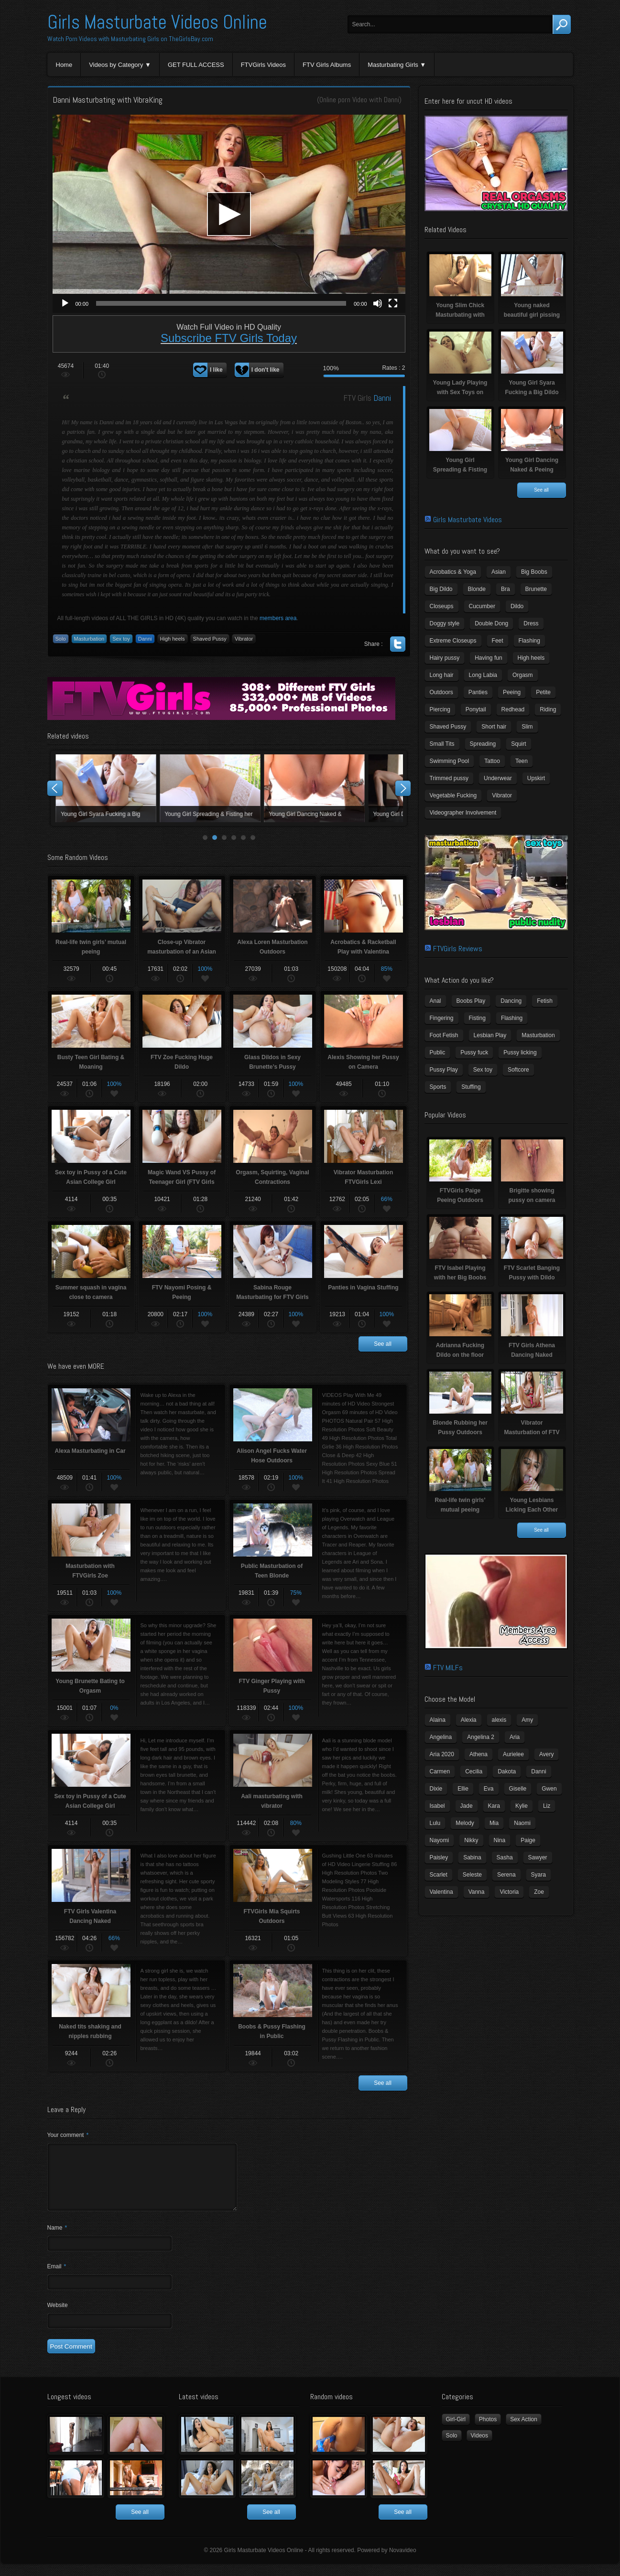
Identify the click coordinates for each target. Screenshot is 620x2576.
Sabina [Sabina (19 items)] (472, 1857)
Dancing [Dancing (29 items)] (511, 1001)
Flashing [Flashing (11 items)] (529, 640)
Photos (488, 2430)
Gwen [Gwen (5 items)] (549, 1788)
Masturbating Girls (393, 64)
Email (56, 2278)
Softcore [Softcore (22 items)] (518, 1069)
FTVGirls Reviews (457, 949)
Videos (479, 2447)
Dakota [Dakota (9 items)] (507, 1771)
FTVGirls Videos (263, 64)
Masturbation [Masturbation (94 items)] (538, 1035)
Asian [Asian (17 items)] (498, 572)
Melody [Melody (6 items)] (465, 1823)
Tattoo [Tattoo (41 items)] (492, 761)
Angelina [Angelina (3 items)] (441, 1737)
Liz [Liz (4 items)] (546, 1806)
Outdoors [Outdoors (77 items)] (441, 692)
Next (403, 788)
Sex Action (523, 2430)
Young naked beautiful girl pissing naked (209, 788)
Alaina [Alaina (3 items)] (438, 1720)
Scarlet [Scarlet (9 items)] (438, 1874)
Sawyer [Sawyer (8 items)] (537, 1857)
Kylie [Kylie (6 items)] (521, 1806)
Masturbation (89, 639)
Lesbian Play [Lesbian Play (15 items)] (490, 1035)
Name (57, 2239)
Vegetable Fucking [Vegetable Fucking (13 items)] (453, 795)
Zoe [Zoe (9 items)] (539, 1892)
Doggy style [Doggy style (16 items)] (445, 623)
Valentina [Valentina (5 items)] (441, 1892)
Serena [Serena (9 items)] (506, 1874)
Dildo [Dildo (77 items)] (517, 606)
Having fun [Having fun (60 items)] (488, 658)
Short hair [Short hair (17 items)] (493, 726)
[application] (229, 214)
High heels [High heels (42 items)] (531, 658)
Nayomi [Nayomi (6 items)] (439, 1840)
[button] (229, 214)
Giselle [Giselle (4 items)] (518, 1788)
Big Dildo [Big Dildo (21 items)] (441, 589)
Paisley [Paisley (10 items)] (439, 1857)
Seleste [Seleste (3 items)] (472, 1874)
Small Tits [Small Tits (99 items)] (442, 744)
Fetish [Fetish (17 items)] (545, 1001)
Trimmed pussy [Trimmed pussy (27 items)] (449, 778)
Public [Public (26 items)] (438, 1052)
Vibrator (244, 639)
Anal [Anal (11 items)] (435, 1001)
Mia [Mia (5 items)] (494, 1823)
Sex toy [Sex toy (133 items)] (482, 1069)
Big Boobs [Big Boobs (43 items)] (534, 572)
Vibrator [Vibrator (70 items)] (502, 795)
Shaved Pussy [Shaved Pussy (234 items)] (448, 726)
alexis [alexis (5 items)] (499, 1720)
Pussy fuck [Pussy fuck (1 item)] (474, 1052)
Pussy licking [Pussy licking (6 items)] (519, 1052)
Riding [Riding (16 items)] (548, 709)
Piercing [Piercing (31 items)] (440, 709)
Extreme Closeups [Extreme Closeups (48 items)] (453, 640)
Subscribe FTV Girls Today (229, 338)
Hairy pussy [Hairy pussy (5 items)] (445, 658)
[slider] (221, 303)
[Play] (65, 303)
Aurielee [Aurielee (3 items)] (513, 1754)
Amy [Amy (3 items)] (527, 1720)
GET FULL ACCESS (196, 64)
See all (383, 1344)
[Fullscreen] (393, 303)
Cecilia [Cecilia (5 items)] (473, 1771)
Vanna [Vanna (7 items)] (476, 1892)
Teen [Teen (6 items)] (521, 761)
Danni (391, 100)
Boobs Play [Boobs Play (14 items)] (471, 1001)
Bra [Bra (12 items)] (505, 589)
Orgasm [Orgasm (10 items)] (522, 675)
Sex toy (121, 639)
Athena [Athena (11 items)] (478, 1754)
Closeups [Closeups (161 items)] (442, 606)
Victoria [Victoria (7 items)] (509, 1892)
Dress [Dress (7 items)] (530, 623)
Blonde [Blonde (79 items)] (477, 589)
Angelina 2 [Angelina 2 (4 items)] (480, 1737)
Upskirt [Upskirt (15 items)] (536, 778)
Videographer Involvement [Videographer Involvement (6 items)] (463, 812)
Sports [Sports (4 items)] (438, 1087)
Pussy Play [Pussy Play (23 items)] (444, 1069)
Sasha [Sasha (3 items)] (505, 1857)
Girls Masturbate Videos (467, 520)
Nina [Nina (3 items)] (500, 1840)
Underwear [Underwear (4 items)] (498, 778)
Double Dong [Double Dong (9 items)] (491, 623)
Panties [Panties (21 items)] (478, 692)
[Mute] (377, 303)
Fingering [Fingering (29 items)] (442, 1018)
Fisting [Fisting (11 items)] (477, 1018)
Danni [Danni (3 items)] (538, 1771)
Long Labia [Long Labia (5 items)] (483, 675)
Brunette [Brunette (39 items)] (536, 589)
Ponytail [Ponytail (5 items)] (476, 709)
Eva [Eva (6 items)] (489, 1788)
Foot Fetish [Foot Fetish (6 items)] (444, 1035)
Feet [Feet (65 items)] (497, 640)
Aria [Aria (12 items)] (515, 1737)
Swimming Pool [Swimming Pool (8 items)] (449, 761)
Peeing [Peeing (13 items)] (512, 692)
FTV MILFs (448, 1668)
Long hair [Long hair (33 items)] (442, 675)
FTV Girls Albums (327, 64)
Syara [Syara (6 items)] (538, 1874)
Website (57, 2316)
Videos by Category (116, 64)
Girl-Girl (456, 2430)
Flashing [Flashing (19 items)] (511, 1018)
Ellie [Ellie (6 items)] (462, 1788)
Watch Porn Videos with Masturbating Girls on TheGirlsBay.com (130, 38)
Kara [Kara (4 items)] (494, 1806)
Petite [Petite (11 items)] (543, 692)
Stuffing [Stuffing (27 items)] (470, 1087)
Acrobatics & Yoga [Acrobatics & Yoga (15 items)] (453, 572)
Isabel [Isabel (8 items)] (437, 1806)
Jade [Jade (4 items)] (466, 1806)
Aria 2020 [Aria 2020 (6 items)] (442, 1754)
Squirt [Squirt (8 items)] (518, 744)
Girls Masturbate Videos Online (157, 22)
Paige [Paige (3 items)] (528, 1840)
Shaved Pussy (210, 639)
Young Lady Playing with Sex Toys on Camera (313, 788)
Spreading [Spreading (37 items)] (483, 744)
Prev (55, 788)
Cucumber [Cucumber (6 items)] (482, 606)
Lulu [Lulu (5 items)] (435, 1823)
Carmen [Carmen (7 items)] (440, 1771)
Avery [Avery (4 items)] (546, 1754)
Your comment (68, 2135)
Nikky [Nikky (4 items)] (471, 1840)
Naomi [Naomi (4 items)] (522, 1823)
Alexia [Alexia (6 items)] (469, 1720)
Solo (60, 639)
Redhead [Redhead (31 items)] (513, 709)
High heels (172, 639)
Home (64, 64)
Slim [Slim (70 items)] (527, 726)
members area (278, 618)
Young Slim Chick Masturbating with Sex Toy (104, 788)
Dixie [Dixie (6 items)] (436, 1788)
